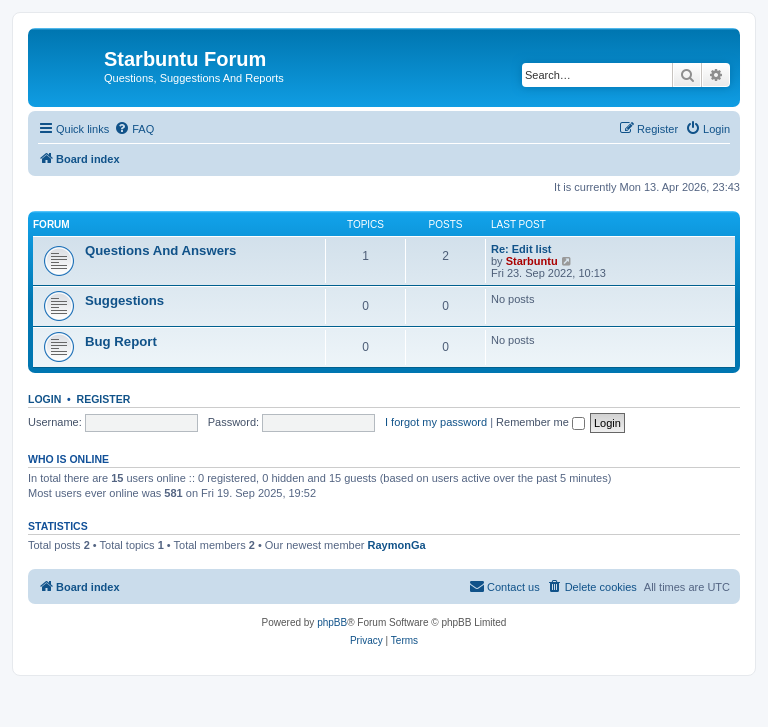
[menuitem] (134, 129)
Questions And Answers (160, 250)
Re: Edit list (521, 249)
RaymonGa (397, 545)
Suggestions (124, 300)
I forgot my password (436, 422)
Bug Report (121, 341)
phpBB (332, 622)
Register (104, 399)
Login (44, 399)
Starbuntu (532, 261)
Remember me (540, 422)
